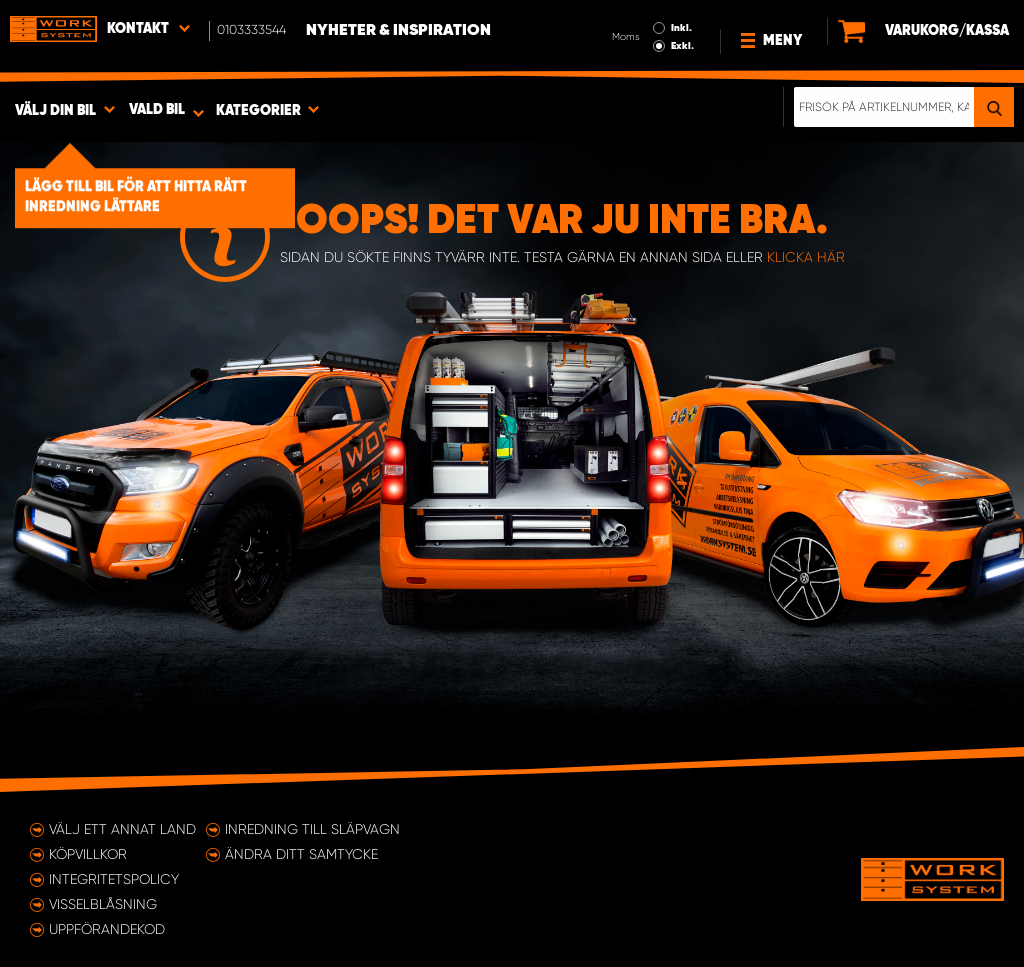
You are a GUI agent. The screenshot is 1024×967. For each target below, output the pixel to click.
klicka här (806, 257)
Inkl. (681, 28)
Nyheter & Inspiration (398, 31)
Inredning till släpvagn (312, 829)
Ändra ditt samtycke (301, 854)
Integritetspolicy (114, 879)
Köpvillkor (88, 854)
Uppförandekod (107, 929)
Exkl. (682, 46)
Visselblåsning (103, 904)
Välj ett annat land (122, 829)
